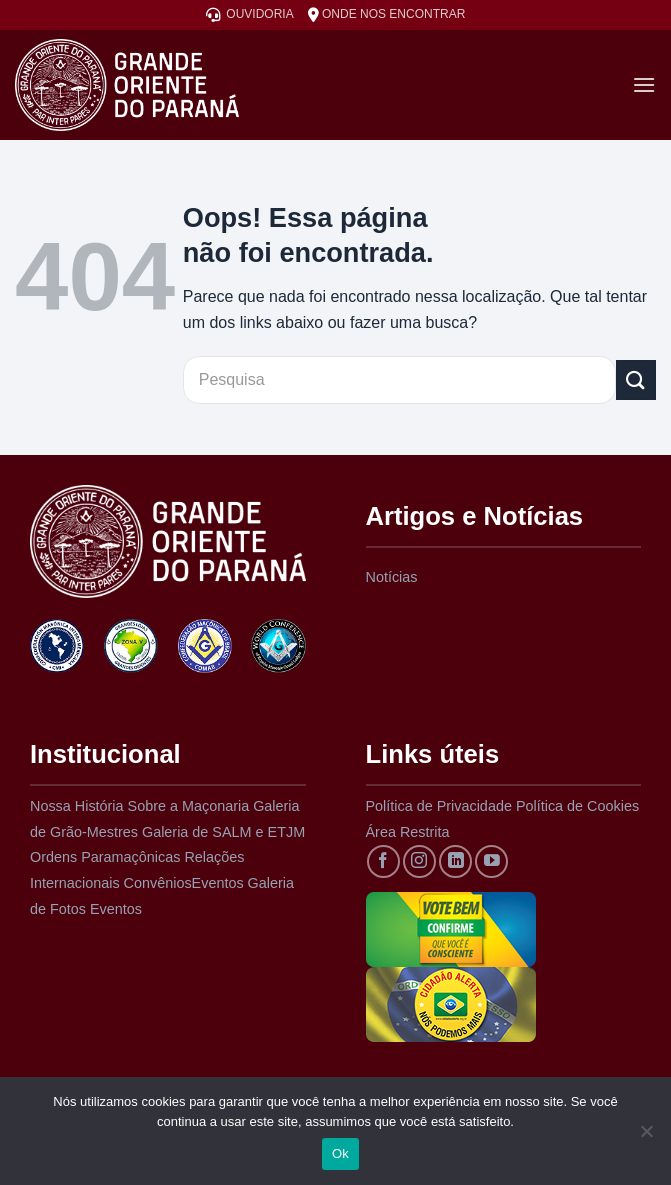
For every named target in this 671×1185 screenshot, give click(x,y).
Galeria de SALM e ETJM (223, 832)
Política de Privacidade (439, 806)
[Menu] (644, 84)
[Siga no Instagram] (419, 861)
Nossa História (77, 806)
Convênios (158, 883)
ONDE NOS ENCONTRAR (387, 14)
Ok (340, 1153)
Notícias (392, 577)
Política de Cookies (577, 806)
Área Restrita (408, 832)
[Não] (646, 1137)
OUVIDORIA (250, 14)
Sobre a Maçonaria (189, 806)
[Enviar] (636, 379)
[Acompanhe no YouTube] (491, 861)
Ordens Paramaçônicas (105, 857)
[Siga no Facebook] (383, 861)
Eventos (218, 883)
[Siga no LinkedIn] (455, 861)
